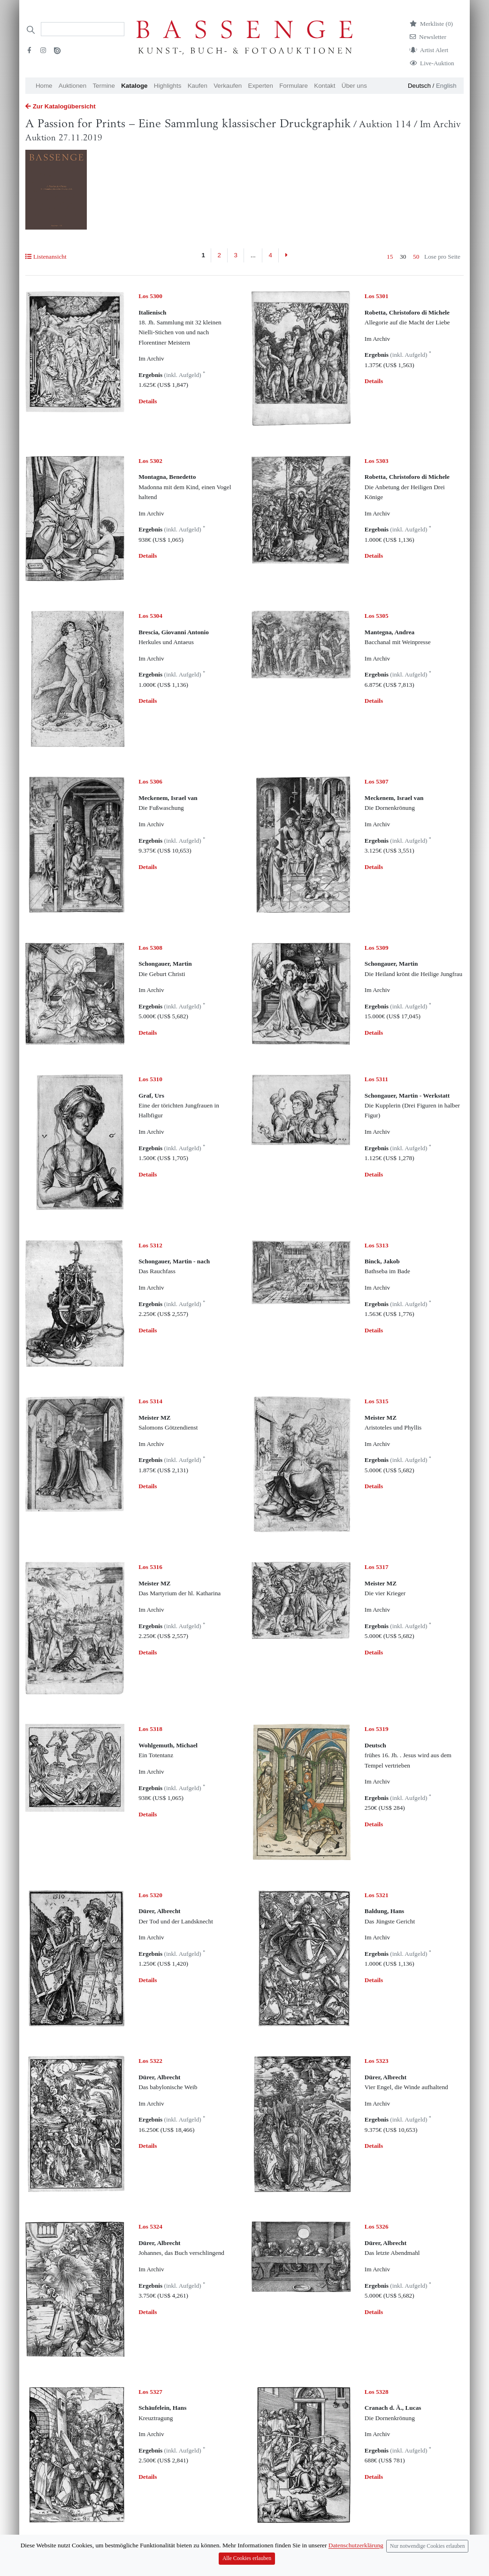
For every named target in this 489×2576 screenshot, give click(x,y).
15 (390, 256)
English (446, 85)
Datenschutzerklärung (356, 2564)
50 (416, 256)
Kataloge (134, 85)
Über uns (354, 85)
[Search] (82, 29)
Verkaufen (228, 85)
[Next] (286, 255)
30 (403, 256)
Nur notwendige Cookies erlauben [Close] (427, 2565)
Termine (103, 85)
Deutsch (419, 85)
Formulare (293, 85)
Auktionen (72, 85)
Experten (260, 85)
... (253, 255)
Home (44, 85)
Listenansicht (45, 256)
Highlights (168, 85)
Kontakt (324, 85)
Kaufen (197, 85)
